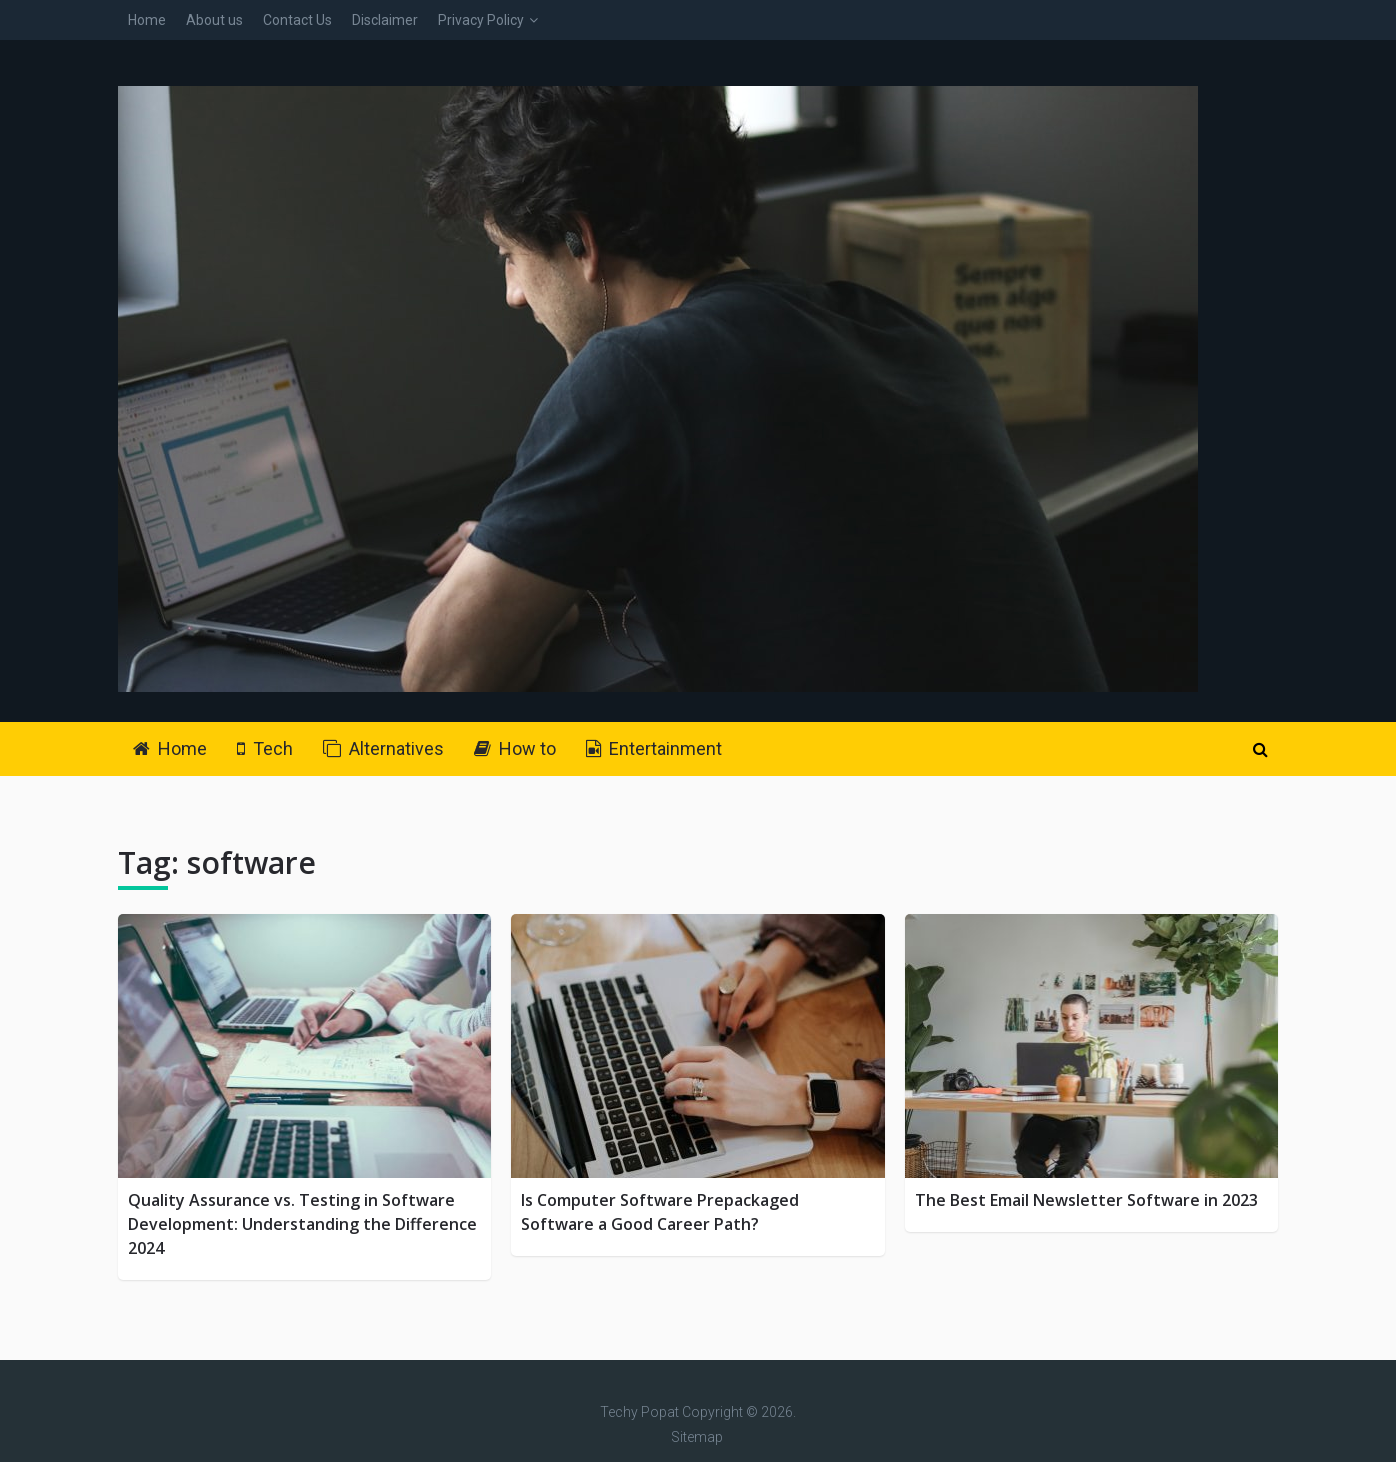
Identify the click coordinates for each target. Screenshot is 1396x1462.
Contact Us (297, 20)
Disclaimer (385, 20)
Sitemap (697, 1437)
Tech (265, 748)
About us (214, 20)
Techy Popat (639, 1412)
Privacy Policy (481, 20)
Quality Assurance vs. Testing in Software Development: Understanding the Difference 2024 (302, 1224)
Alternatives (383, 748)
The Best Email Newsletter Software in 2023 (1086, 1200)
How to (515, 748)
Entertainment (654, 748)
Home (147, 20)
